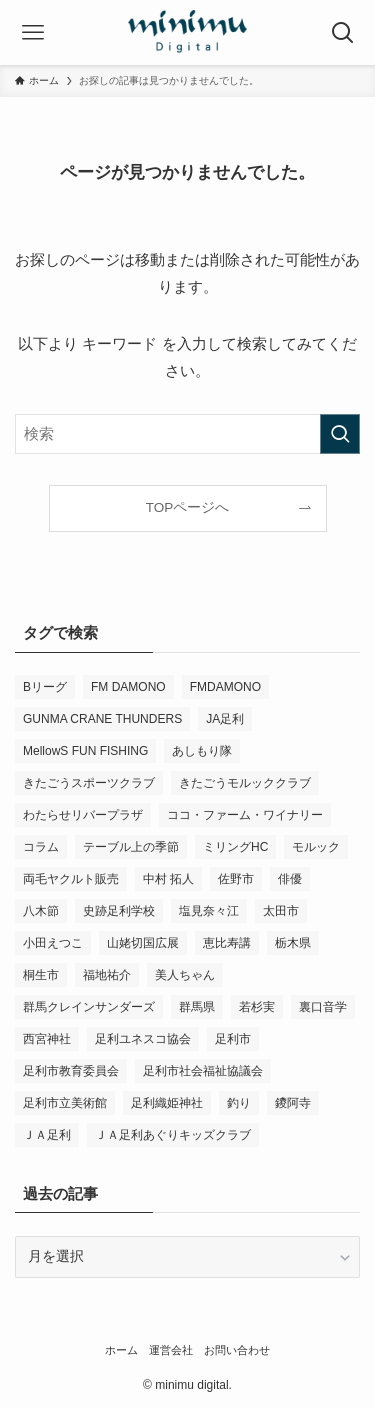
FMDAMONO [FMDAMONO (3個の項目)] (225, 687)
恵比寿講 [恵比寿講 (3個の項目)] (227, 943)
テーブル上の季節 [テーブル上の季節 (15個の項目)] (131, 847)
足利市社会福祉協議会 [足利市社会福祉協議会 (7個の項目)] (203, 1071)
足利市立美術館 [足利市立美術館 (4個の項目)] (65, 1103)
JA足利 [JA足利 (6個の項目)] (225, 719)
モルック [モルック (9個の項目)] (316, 847)
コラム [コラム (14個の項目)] (41, 847)
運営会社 (171, 1350)
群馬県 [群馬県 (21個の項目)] (197, 1007)
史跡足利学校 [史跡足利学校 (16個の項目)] (119, 911)
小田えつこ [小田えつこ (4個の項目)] (53, 943)
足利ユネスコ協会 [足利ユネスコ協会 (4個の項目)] (143, 1039)
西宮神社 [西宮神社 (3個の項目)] (47, 1039)
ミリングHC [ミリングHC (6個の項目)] (235, 847)
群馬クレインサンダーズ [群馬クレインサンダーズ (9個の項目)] (89, 1007)
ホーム (121, 1350)
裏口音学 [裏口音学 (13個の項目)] (323, 1007)
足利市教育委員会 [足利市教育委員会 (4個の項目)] (71, 1071)
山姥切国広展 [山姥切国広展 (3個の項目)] (143, 943)
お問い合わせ (237, 1350)
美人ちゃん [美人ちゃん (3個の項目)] (185, 975)
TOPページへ (188, 507)
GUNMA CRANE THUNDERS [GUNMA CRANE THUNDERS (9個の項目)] (102, 719)
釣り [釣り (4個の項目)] (239, 1103)
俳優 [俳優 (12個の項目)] (290, 879)
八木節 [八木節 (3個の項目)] (41, 911)
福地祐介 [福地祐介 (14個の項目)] (107, 975)
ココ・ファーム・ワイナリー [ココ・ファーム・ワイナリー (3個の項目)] (245, 815)
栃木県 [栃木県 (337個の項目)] (293, 943)
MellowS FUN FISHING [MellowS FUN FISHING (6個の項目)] (85, 751)
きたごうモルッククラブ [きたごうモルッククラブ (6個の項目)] (245, 783)
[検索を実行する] (340, 434)
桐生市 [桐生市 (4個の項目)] (41, 975)
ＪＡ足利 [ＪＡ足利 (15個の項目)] (47, 1135)
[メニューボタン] (32, 32)
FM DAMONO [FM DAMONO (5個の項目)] (128, 687)
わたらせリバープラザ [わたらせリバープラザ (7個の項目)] (83, 815)
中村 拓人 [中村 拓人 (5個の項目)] (168, 879)
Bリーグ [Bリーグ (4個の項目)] (45, 687)
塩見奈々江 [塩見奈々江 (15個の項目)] (209, 911)
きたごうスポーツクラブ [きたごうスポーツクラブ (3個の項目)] (89, 783)
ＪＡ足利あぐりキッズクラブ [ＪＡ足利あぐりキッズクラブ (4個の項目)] (173, 1135)
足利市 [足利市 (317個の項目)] (233, 1039)
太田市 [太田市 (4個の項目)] (281, 911)
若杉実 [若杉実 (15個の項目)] (257, 1007)
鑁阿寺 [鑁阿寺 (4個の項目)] (293, 1103)
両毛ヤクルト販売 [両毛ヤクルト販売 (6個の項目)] (71, 879)
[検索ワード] (187, 434)
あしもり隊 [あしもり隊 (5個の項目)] (202, 751)
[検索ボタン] (342, 32)
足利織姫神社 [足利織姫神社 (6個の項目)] (167, 1103)
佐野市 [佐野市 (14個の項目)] (236, 879)
